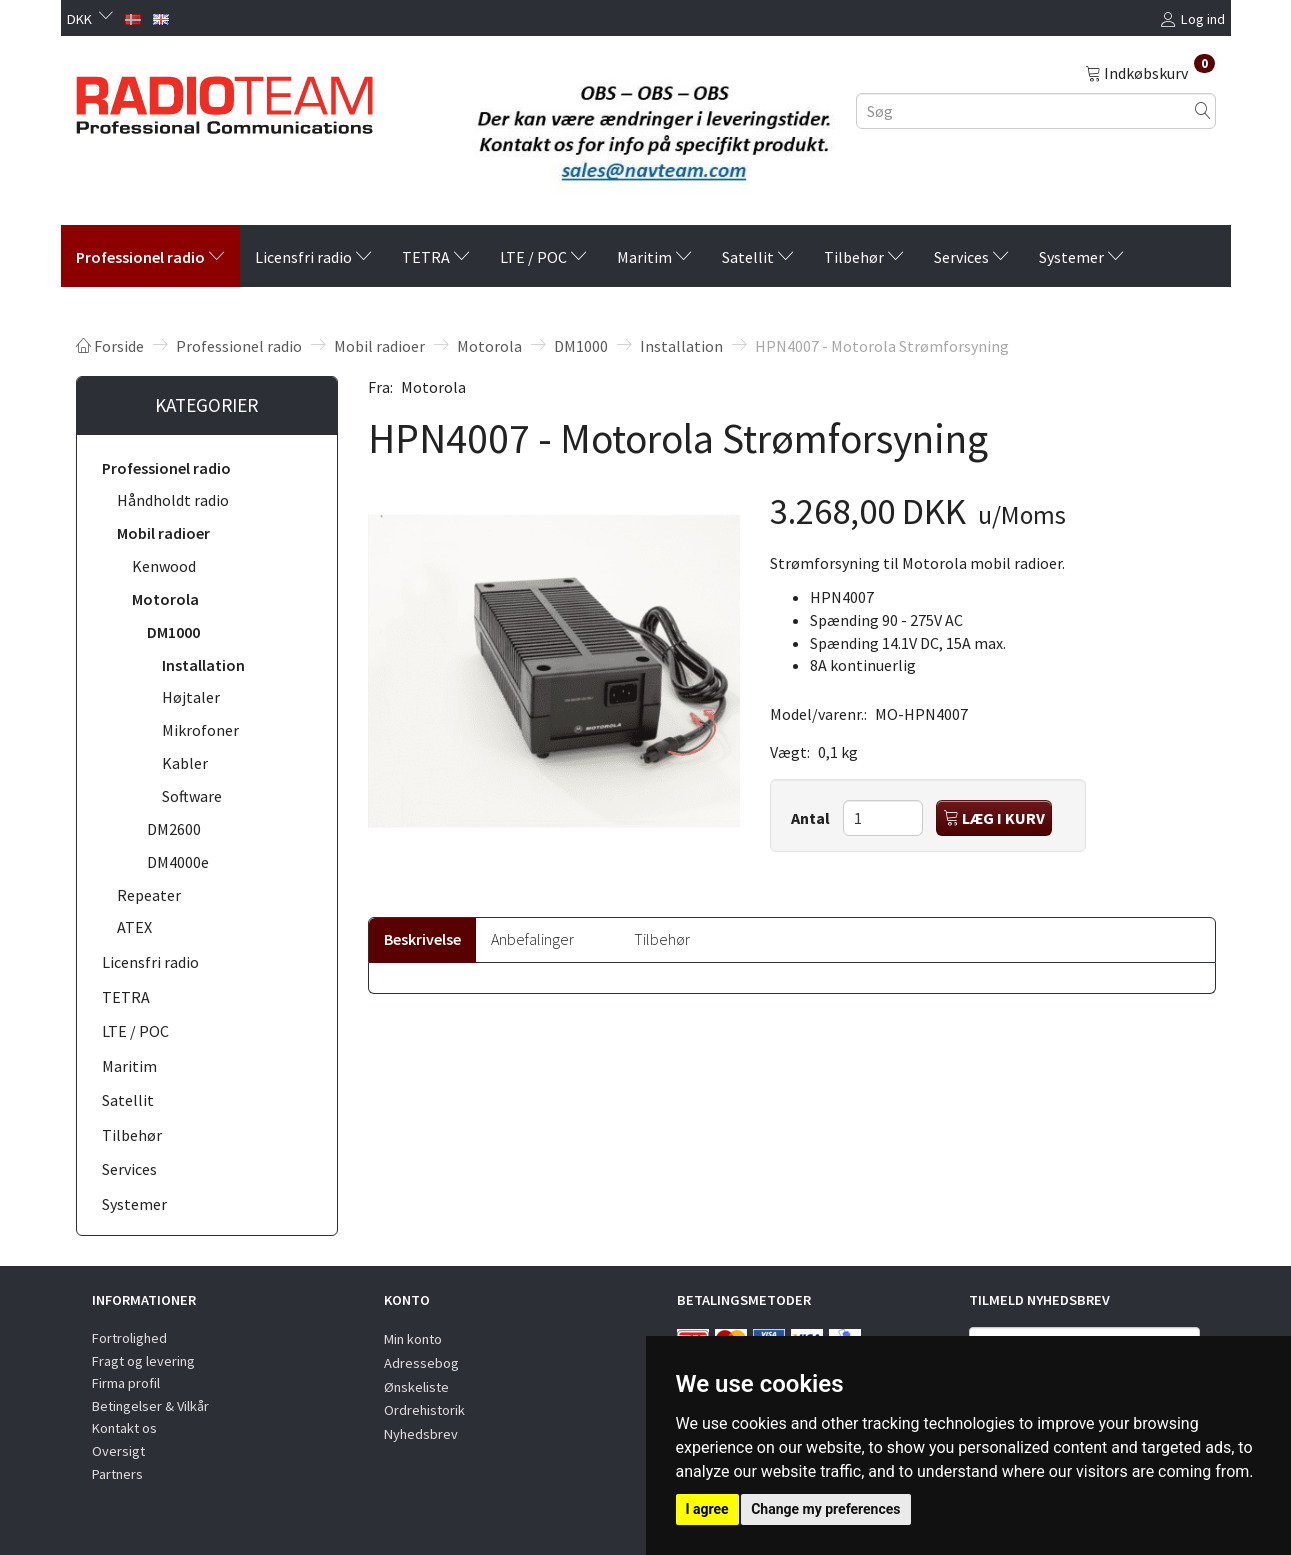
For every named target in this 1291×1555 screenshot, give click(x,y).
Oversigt (118, 1451)
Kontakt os (124, 1428)
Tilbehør (662, 939)
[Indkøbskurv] (1150, 72)
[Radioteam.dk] (224, 100)
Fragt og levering (143, 1361)
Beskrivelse (422, 939)
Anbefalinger (532, 939)
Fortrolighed (129, 1338)
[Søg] (1203, 110)
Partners (117, 1474)
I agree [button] (707, 1509)
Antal (812, 818)
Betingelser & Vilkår (150, 1406)
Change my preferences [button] (825, 1509)
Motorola (433, 387)
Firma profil (126, 1383)
